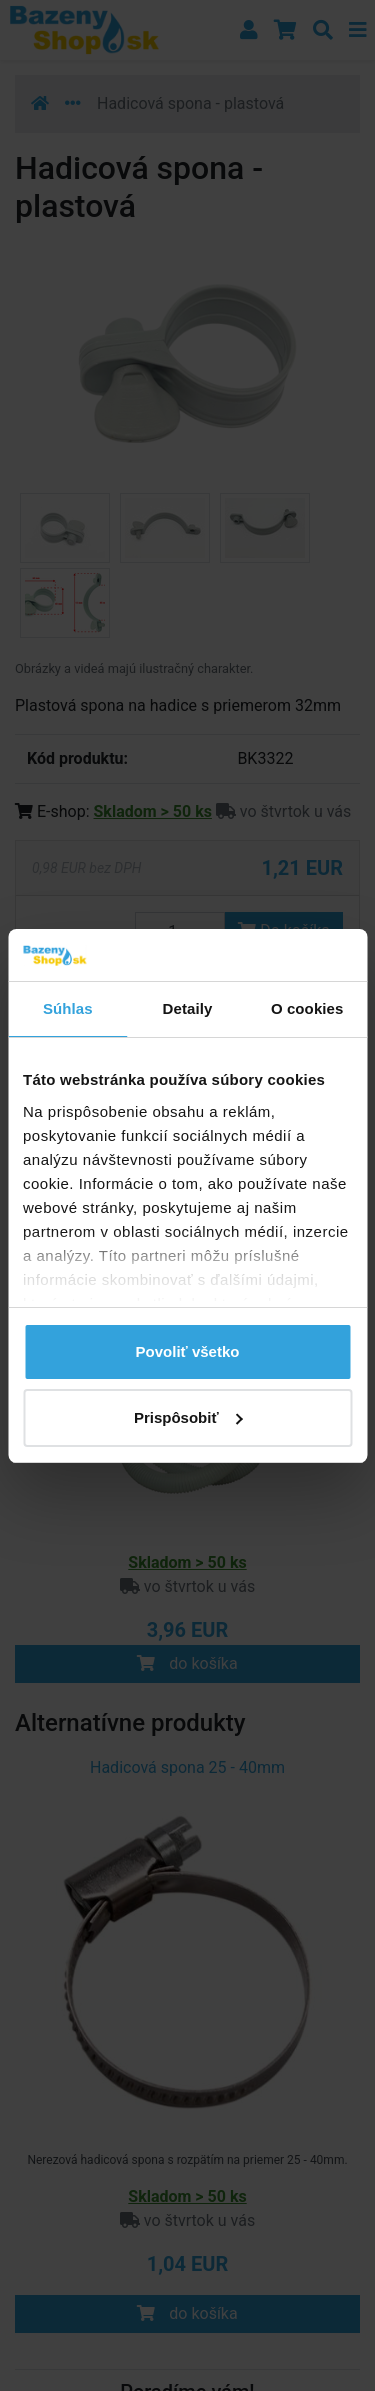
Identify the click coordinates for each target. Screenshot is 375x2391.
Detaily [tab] (188, 1008)
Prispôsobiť (188, 1417)
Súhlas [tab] (68, 1008)
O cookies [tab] (307, 1008)
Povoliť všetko (188, 1351)
